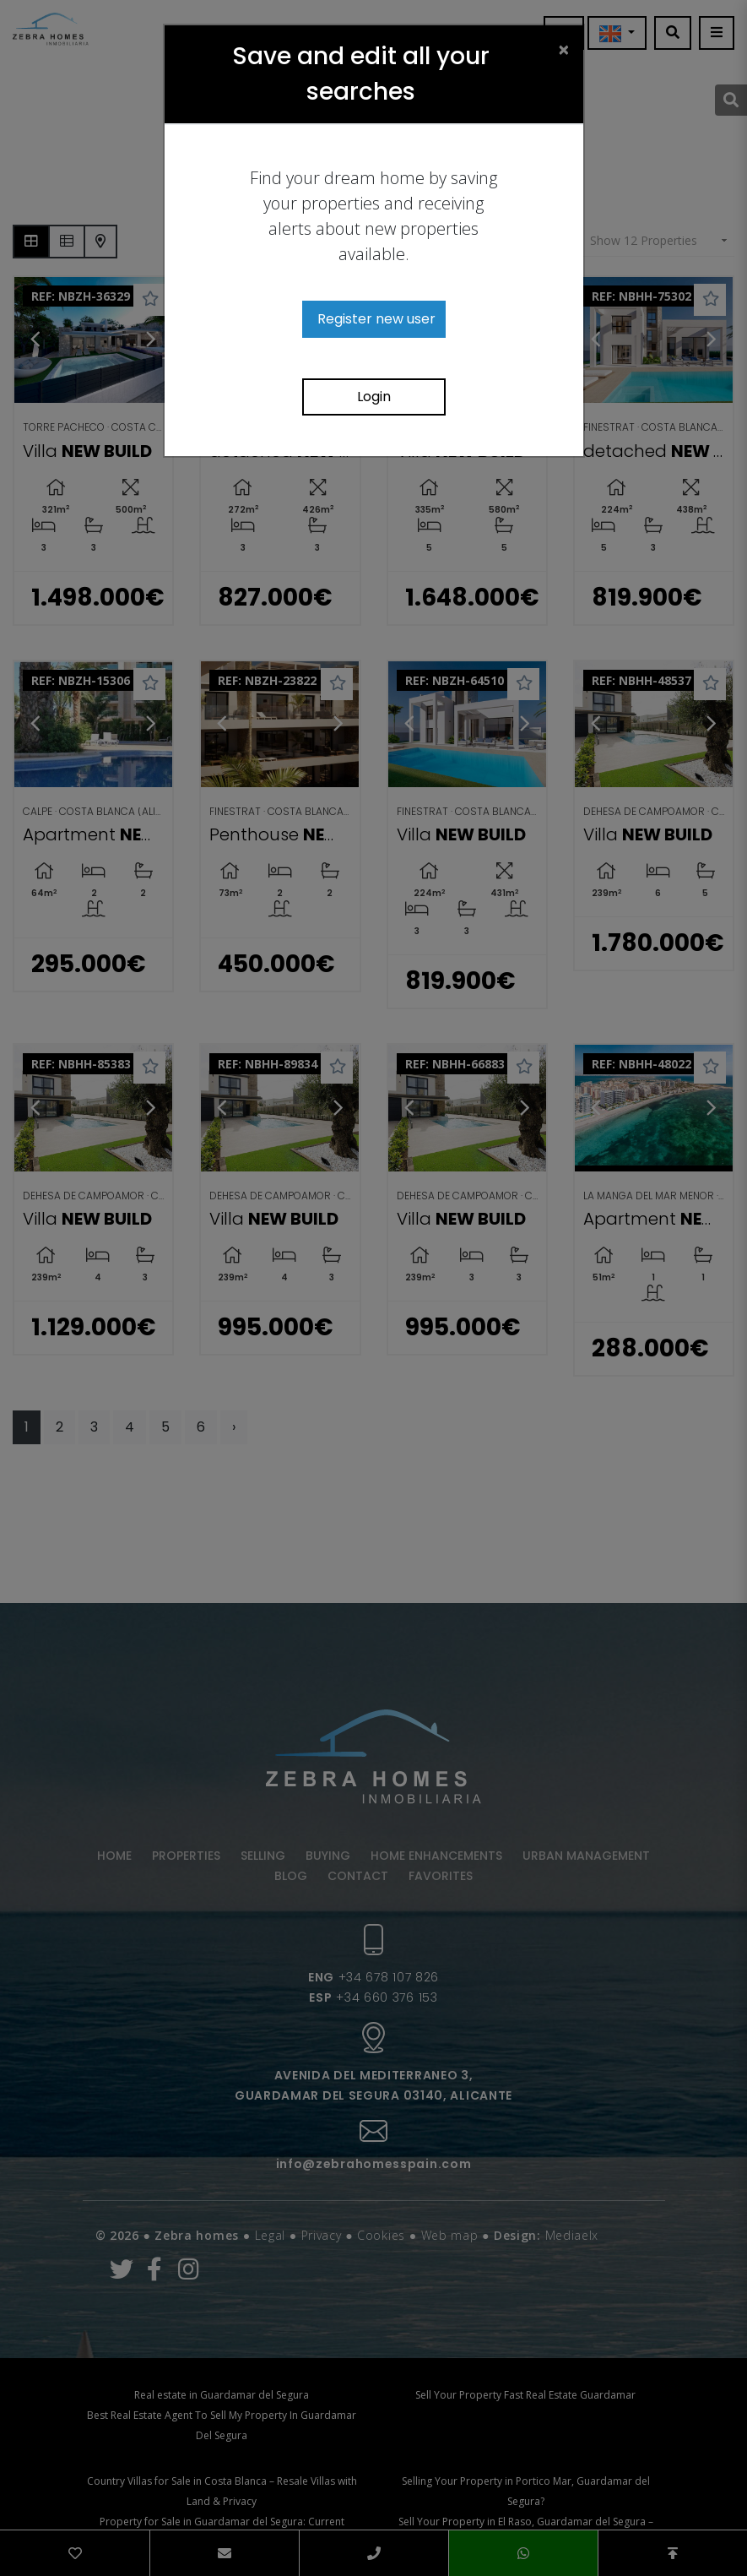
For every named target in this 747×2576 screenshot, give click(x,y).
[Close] (563, 49)
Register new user (376, 319)
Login (374, 396)
